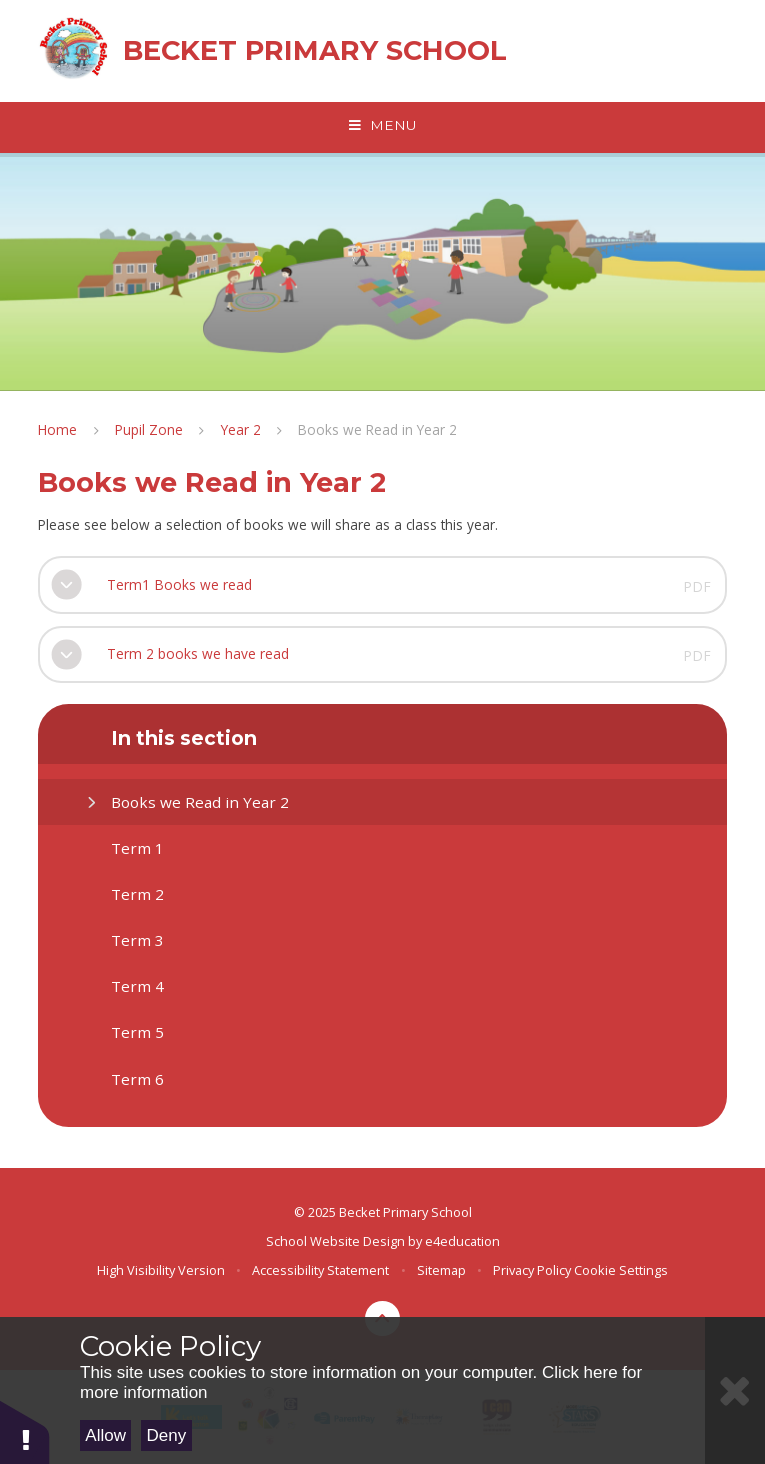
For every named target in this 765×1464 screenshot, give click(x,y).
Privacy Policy (532, 1270)
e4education (462, 1241)
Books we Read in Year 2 (377, 429)
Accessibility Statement (320, 1270)
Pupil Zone (149, 429)
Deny (167, 1435)
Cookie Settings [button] (621, 1270)
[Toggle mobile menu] (382, 126)
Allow (105, 1435)
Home (57, 429)
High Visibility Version (161, 1270)
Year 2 (241, 429)
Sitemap (441, 1270)
